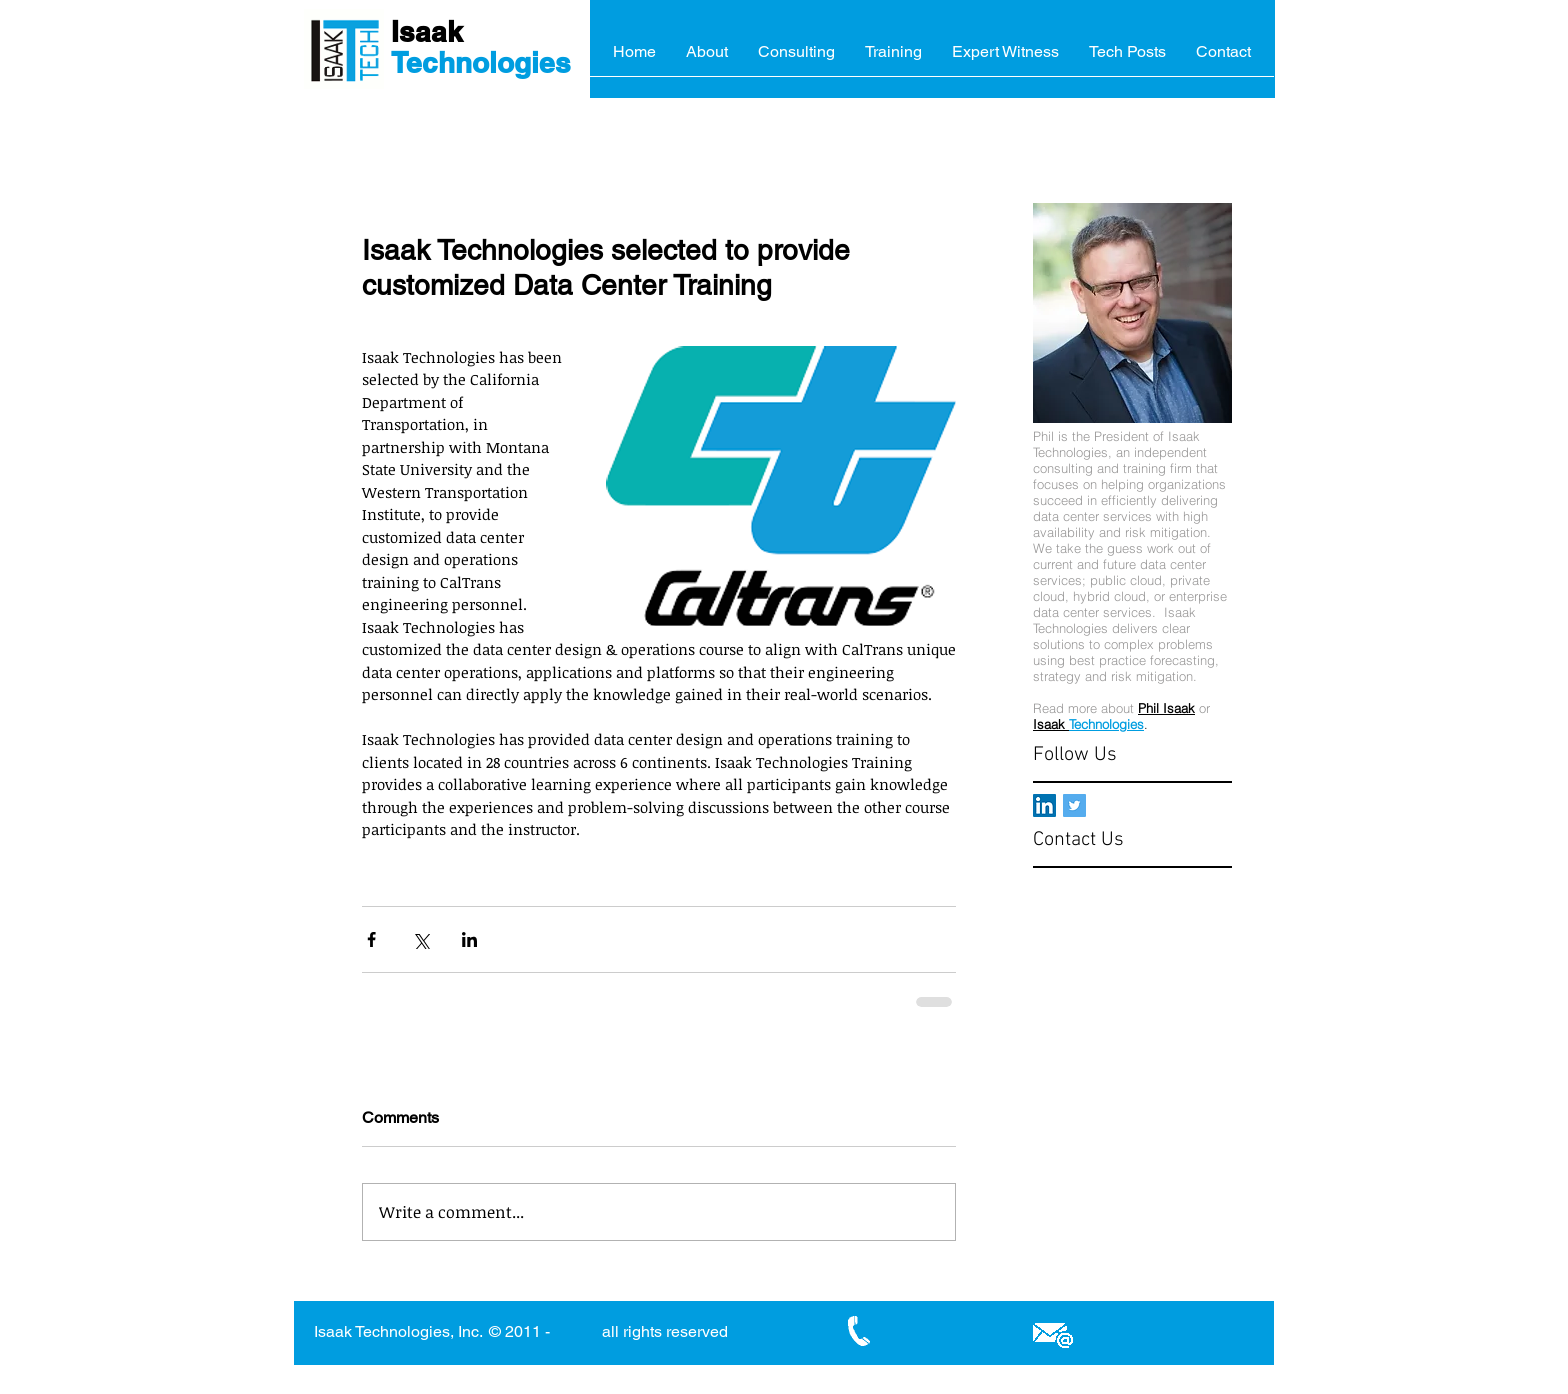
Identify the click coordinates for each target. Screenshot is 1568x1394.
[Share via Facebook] (371, 939)
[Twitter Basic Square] (1074, 805)
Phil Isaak (1166, 708)
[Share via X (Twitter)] (420, 939)
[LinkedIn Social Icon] (1044, 805)
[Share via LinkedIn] (469, 939)
